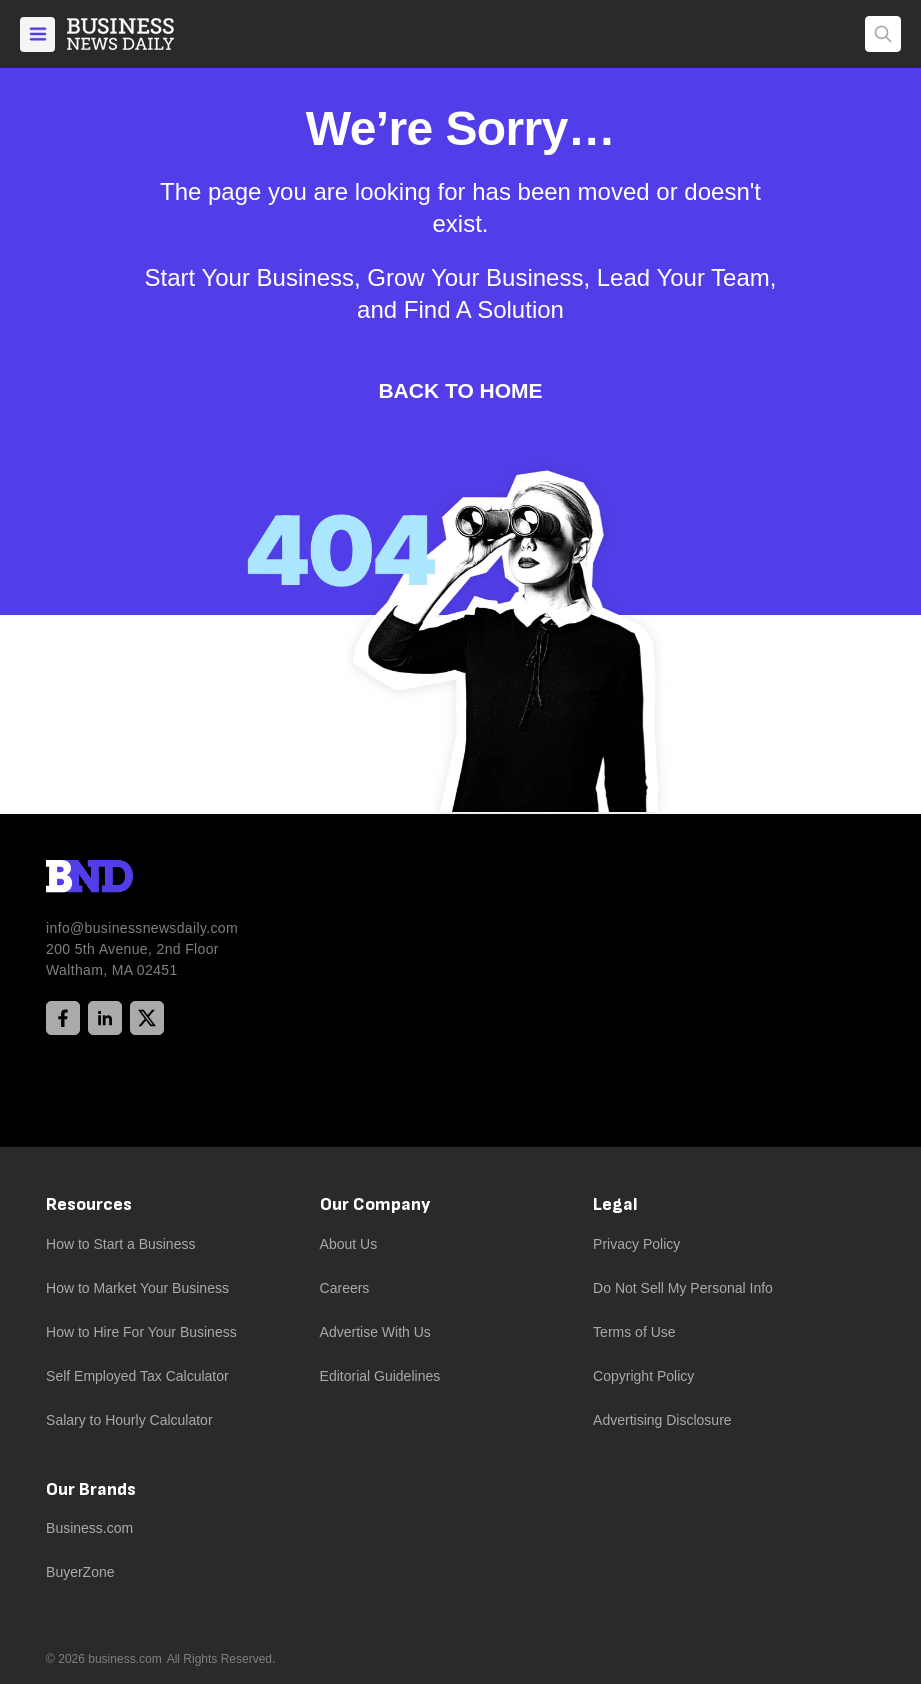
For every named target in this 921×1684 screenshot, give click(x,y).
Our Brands (91, 1489)
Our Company (375, 1204)
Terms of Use (634, 1332)
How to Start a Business (120, 1244)
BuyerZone (80, 1572)
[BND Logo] (131, 879)
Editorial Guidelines (380, 1376)
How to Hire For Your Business (141, 1332)
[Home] (137, 34)
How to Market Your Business (137, 1288)
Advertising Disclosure (662, 1420)
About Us (349, 1244)
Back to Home (460, 390)
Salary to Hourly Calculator (129, 1420)
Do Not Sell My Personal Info (683, 1288)
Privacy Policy (636, 1244)
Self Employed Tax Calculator (137, 1376)
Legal (615, 1204)
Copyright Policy (643, 1376)
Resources (89, 1204)
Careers (345, 1288)
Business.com (89, 1528)
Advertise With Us (375, 1332)
